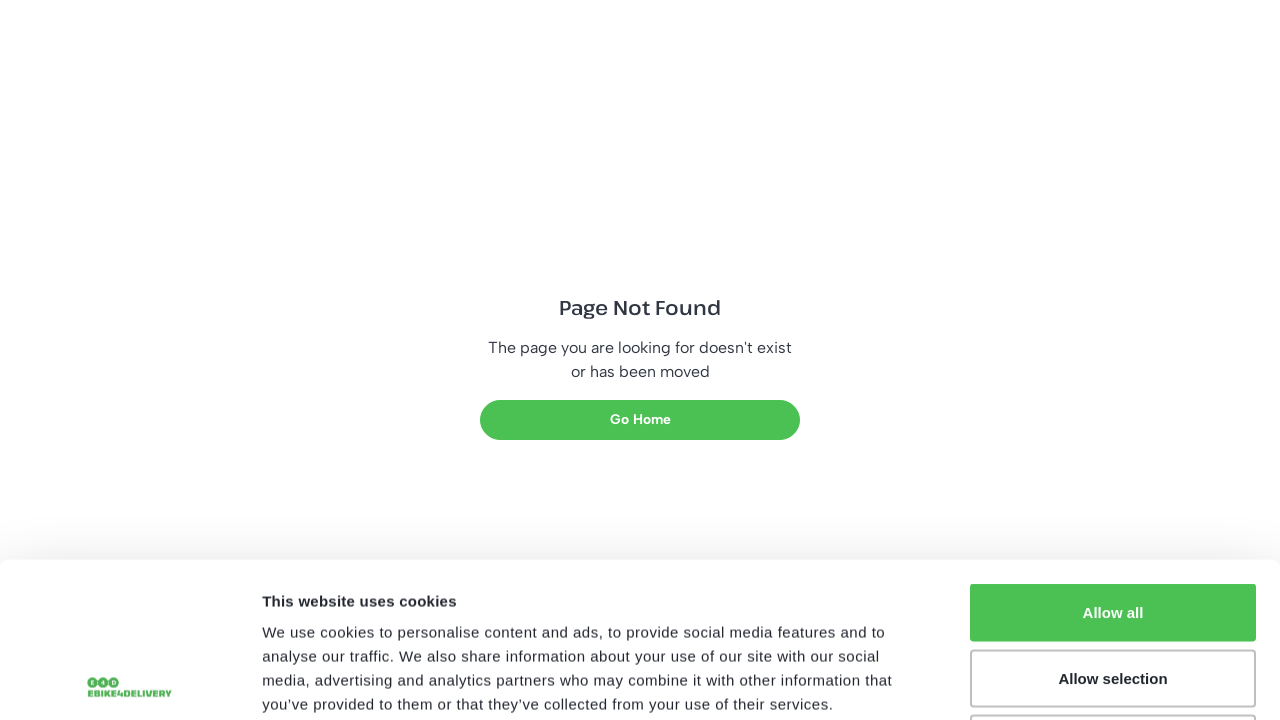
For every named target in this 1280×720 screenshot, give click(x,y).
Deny (1113, 588)
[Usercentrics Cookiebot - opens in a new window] (129, 681)
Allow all (1113, 457)
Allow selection (1112, 523)
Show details (1049, 680)
